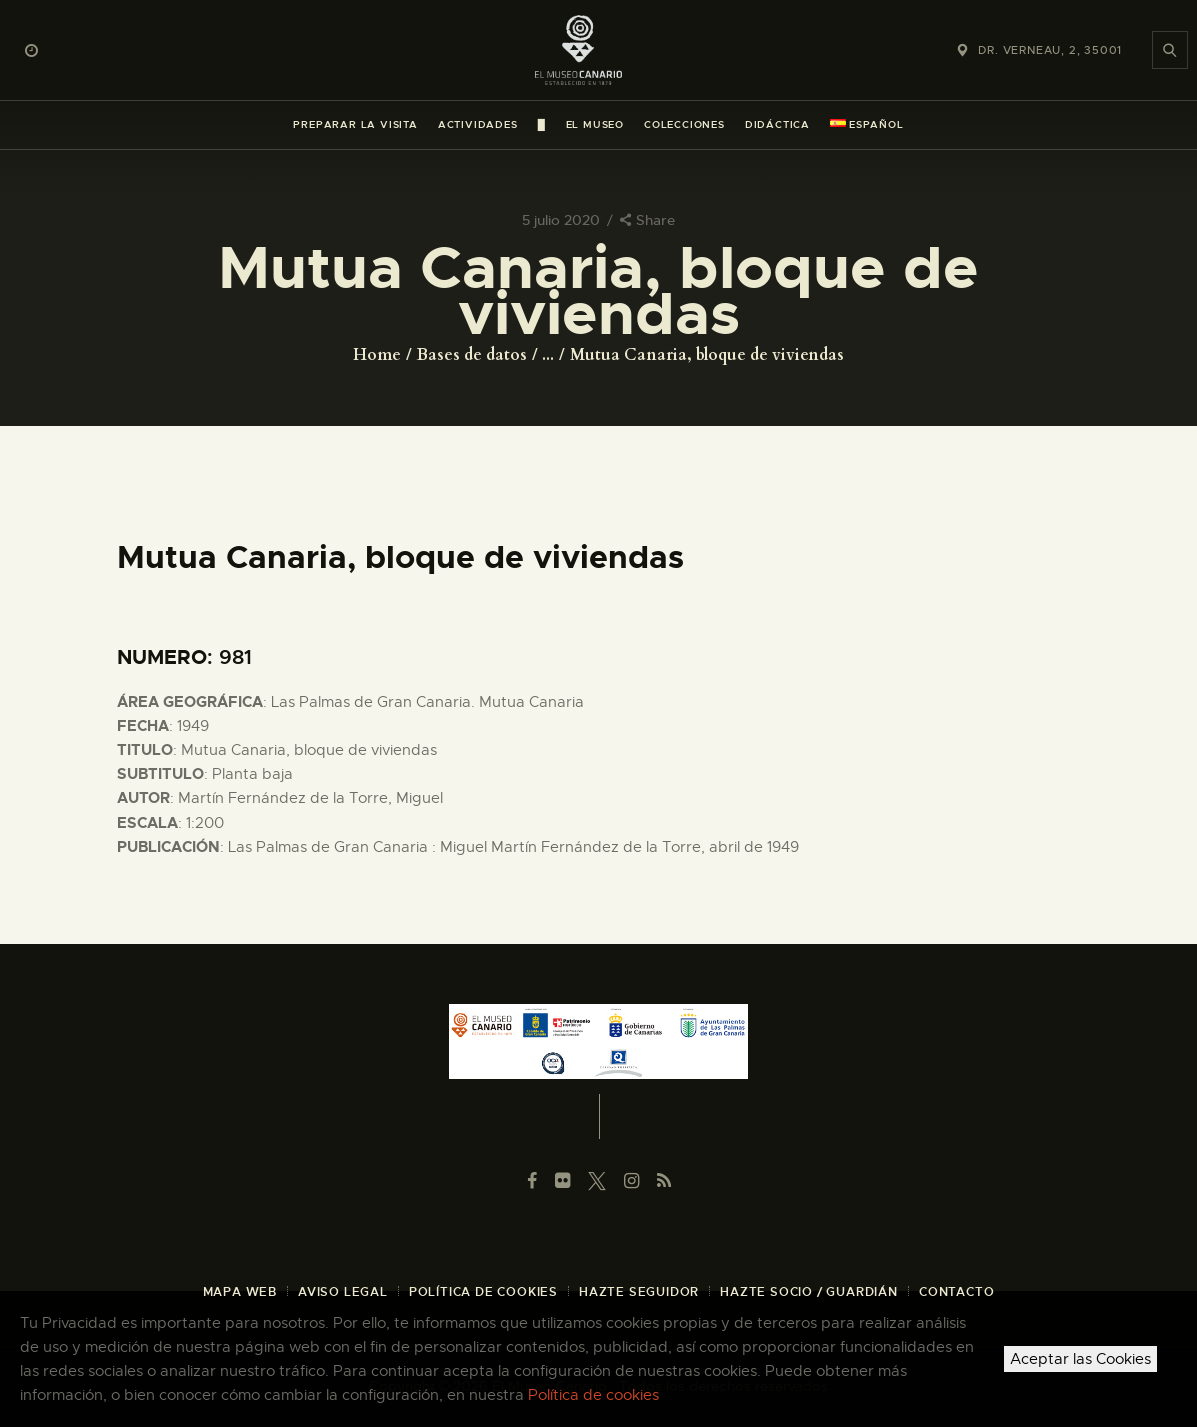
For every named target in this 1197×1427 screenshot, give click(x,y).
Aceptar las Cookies (1080, 1359)
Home (377, 355)
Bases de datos (472, 355)
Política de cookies (593, 1395)
